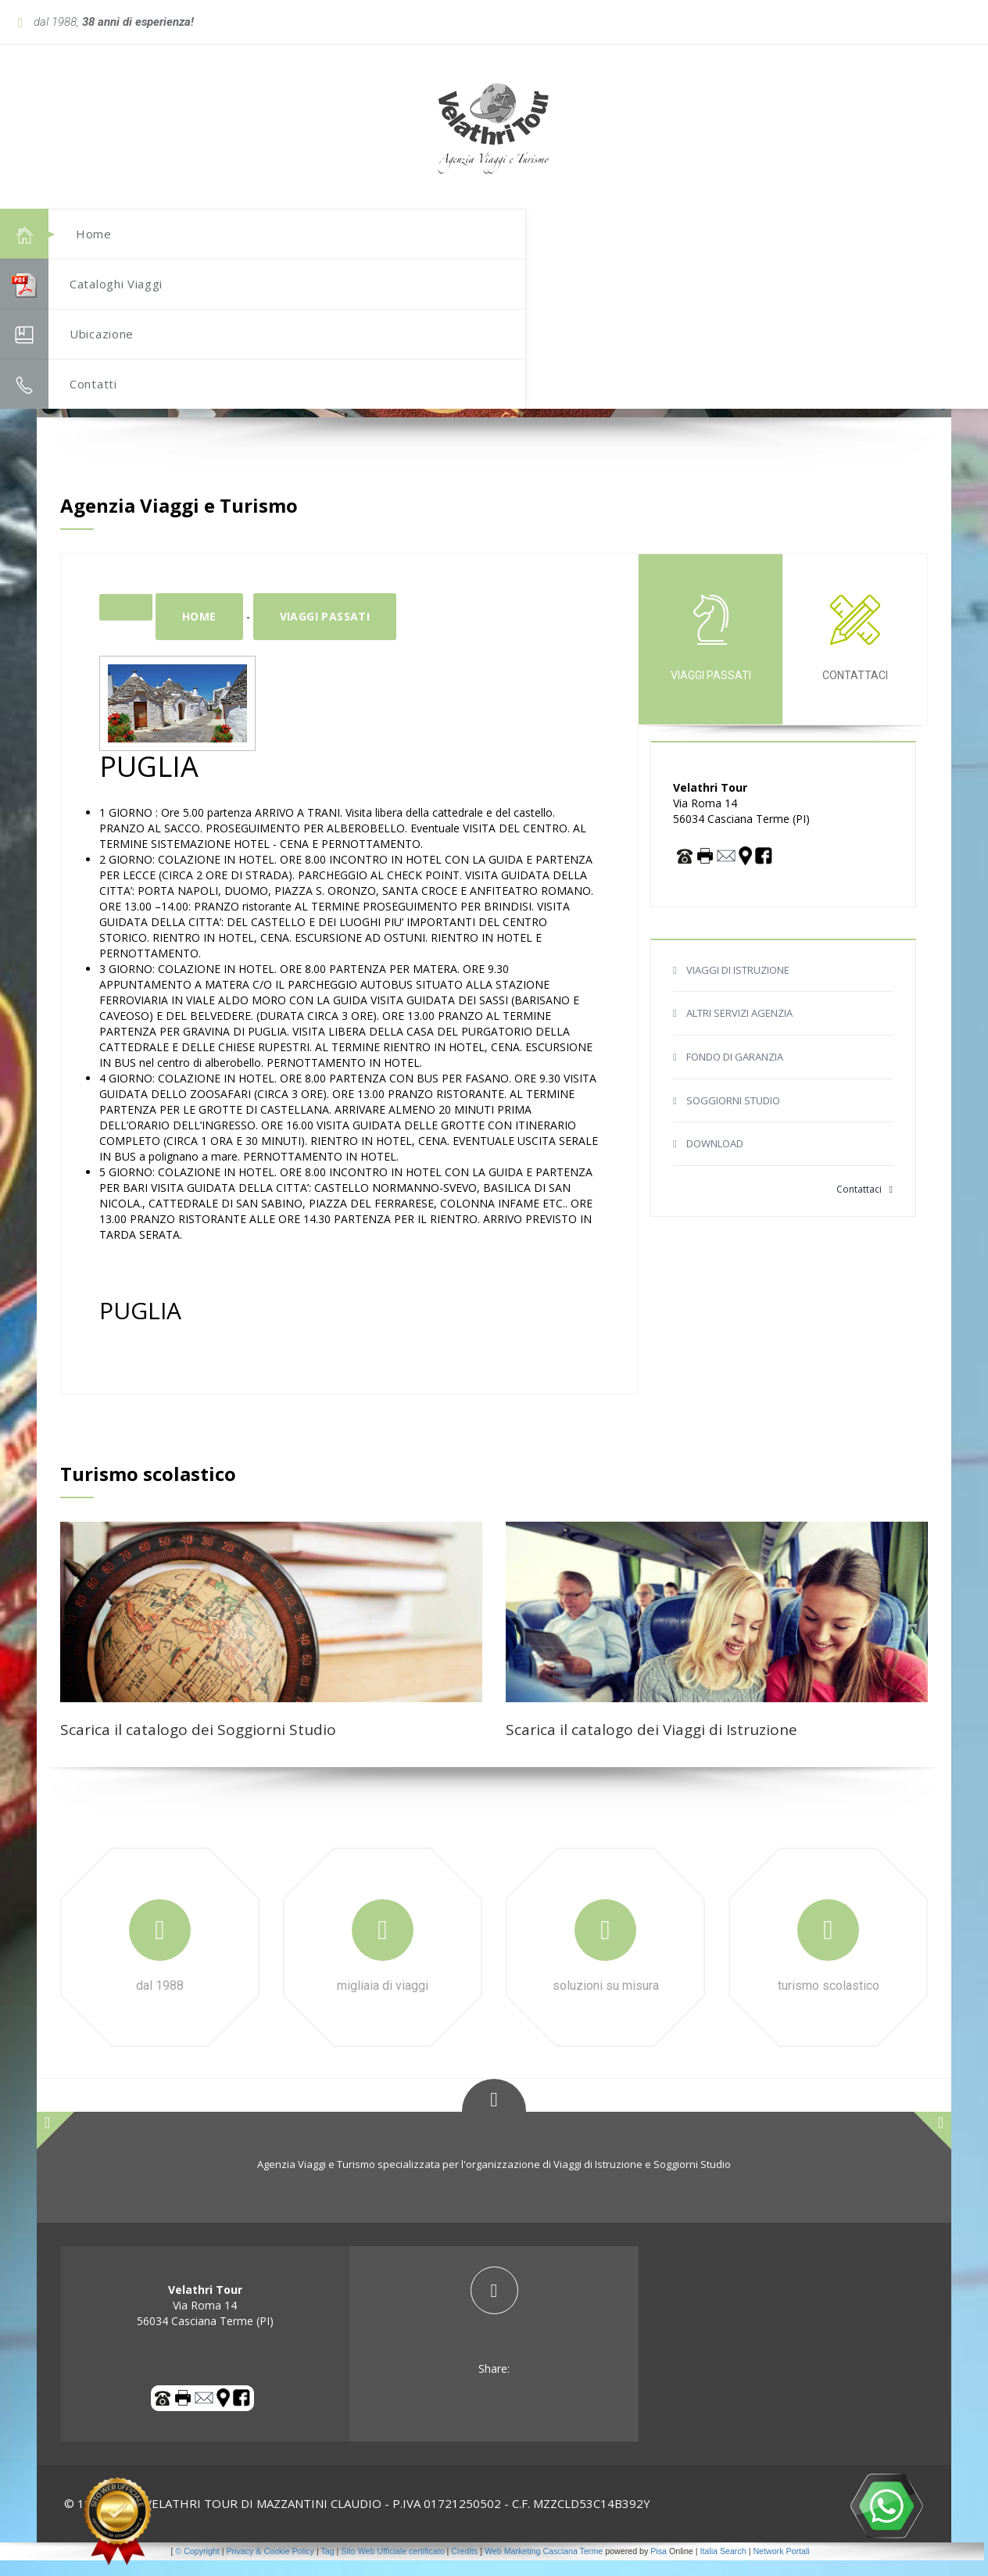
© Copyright (197, 2566)
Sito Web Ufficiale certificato (392, 2566)
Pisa (658, 2566)
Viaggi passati (325, 631)
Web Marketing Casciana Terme (544, 2566)
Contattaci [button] (864, 1204)
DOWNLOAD (714, 1159)
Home (199, 631)
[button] (904, 144)
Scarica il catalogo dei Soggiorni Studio (198, 1745)
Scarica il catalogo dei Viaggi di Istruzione (651, 1745)
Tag (327, 2566)
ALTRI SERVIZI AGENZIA (739, 1028)
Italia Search (723, 2566)
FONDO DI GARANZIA (734, 1072)
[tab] (494, 2337)
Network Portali (781, 2566)
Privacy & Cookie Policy (270, 2566)
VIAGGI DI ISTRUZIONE (737, 986)
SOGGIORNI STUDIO (733, 1116)
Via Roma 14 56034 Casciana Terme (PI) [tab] (205, 2321)
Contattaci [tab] (855, 653)
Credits (464, 2566)
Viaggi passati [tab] (711, 653)
